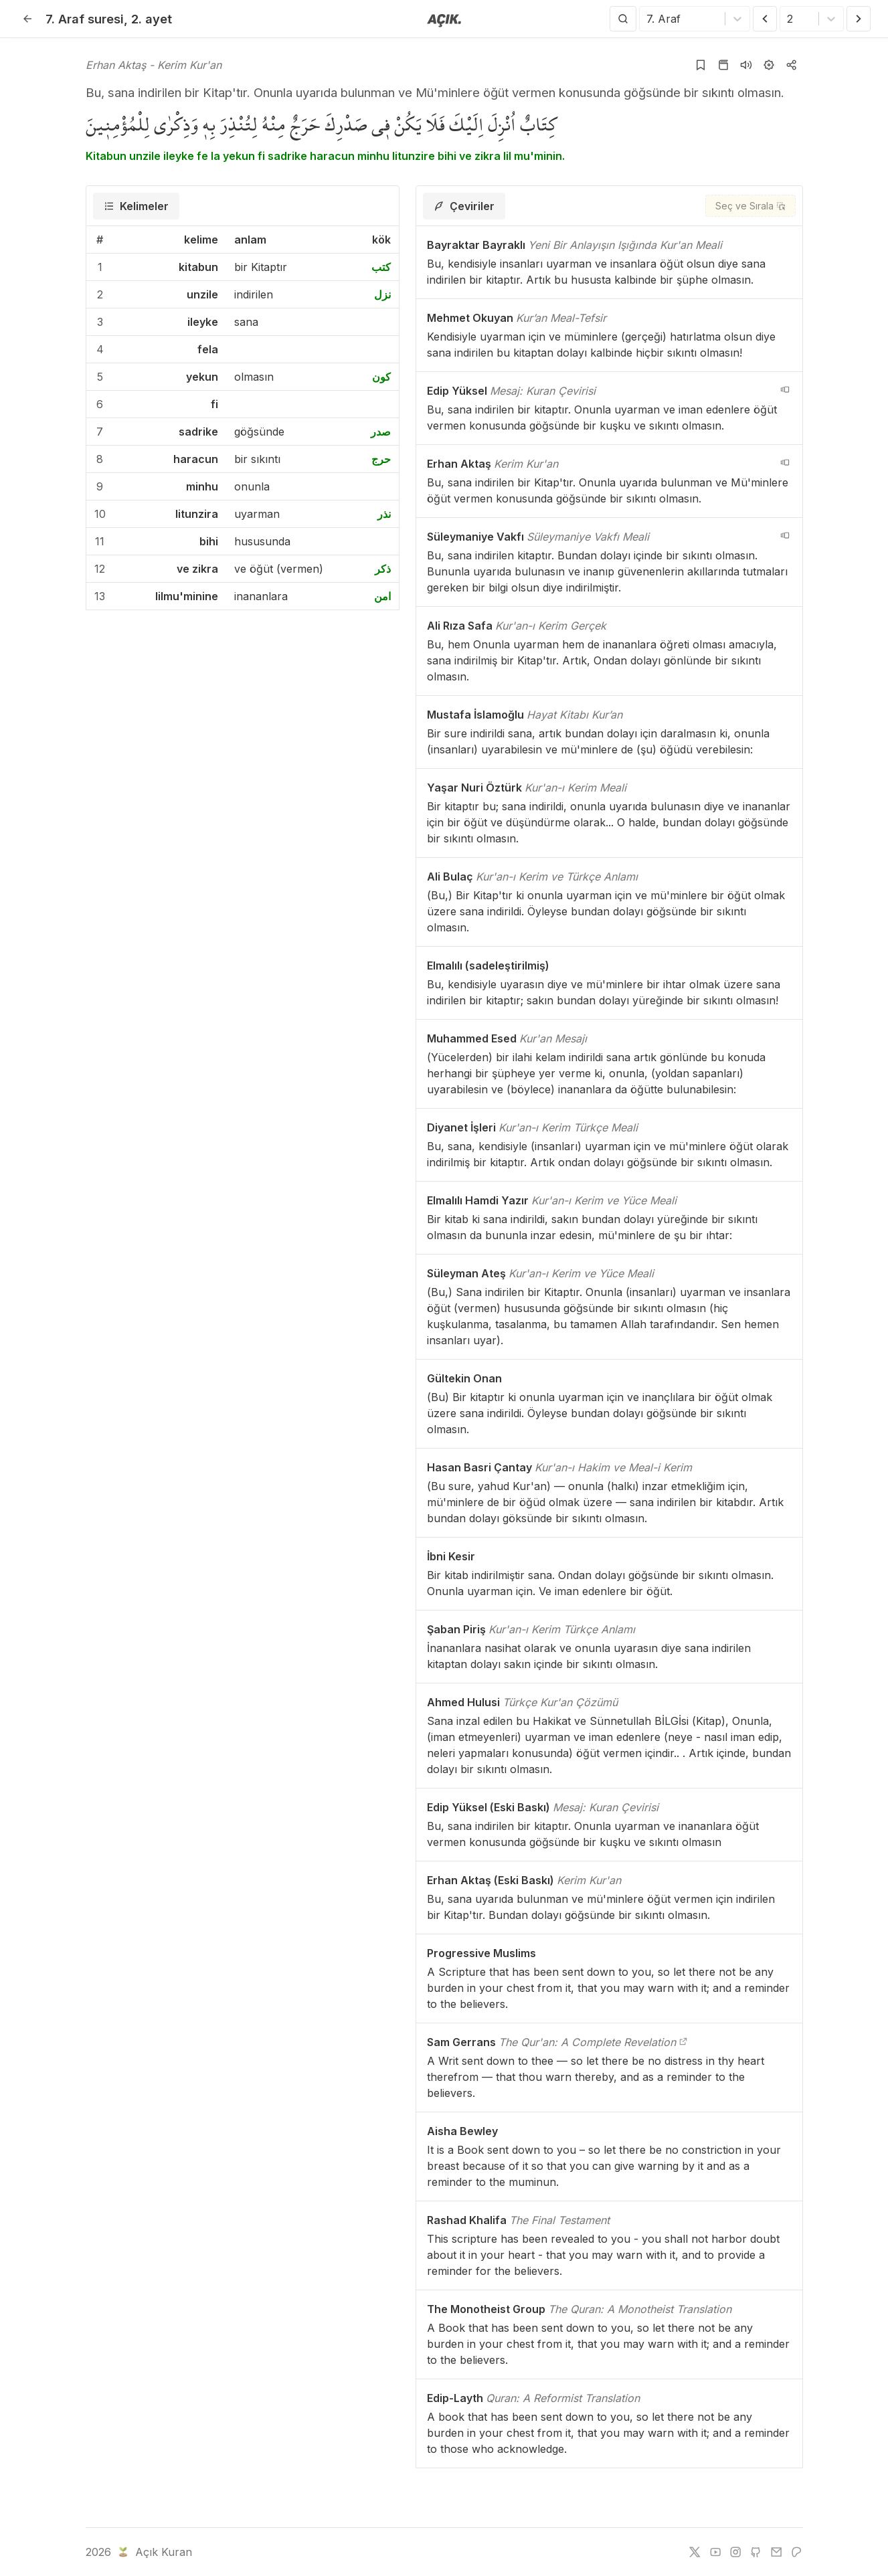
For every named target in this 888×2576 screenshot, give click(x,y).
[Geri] (27, 18)
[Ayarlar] (769, 65)
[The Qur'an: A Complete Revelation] (683, 2042)
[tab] (136, 206)
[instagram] (735, 2552)
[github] (755, 2552)
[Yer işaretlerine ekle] (700, 65)
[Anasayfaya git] (444, 19)
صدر (381, 431)
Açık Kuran (153, 2552)
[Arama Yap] (623, 18)
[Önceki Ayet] (765, 18)
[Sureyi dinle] (746, 65)
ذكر (383, 568)
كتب (381, 267)
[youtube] (715, 2552)
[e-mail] (776, 2552)
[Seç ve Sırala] (750, 206)
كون (381, 376)
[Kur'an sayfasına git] (723, 65)
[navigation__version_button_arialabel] (785, 389)
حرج (381, 459)
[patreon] (796, 2552)
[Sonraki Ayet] (859, 18)
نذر (384, 514)
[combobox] (648, 19)
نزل (382, 294)
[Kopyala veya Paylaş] (791, 65)
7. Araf (85, 18)
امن (382, 596)
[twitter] (695, 2552)
